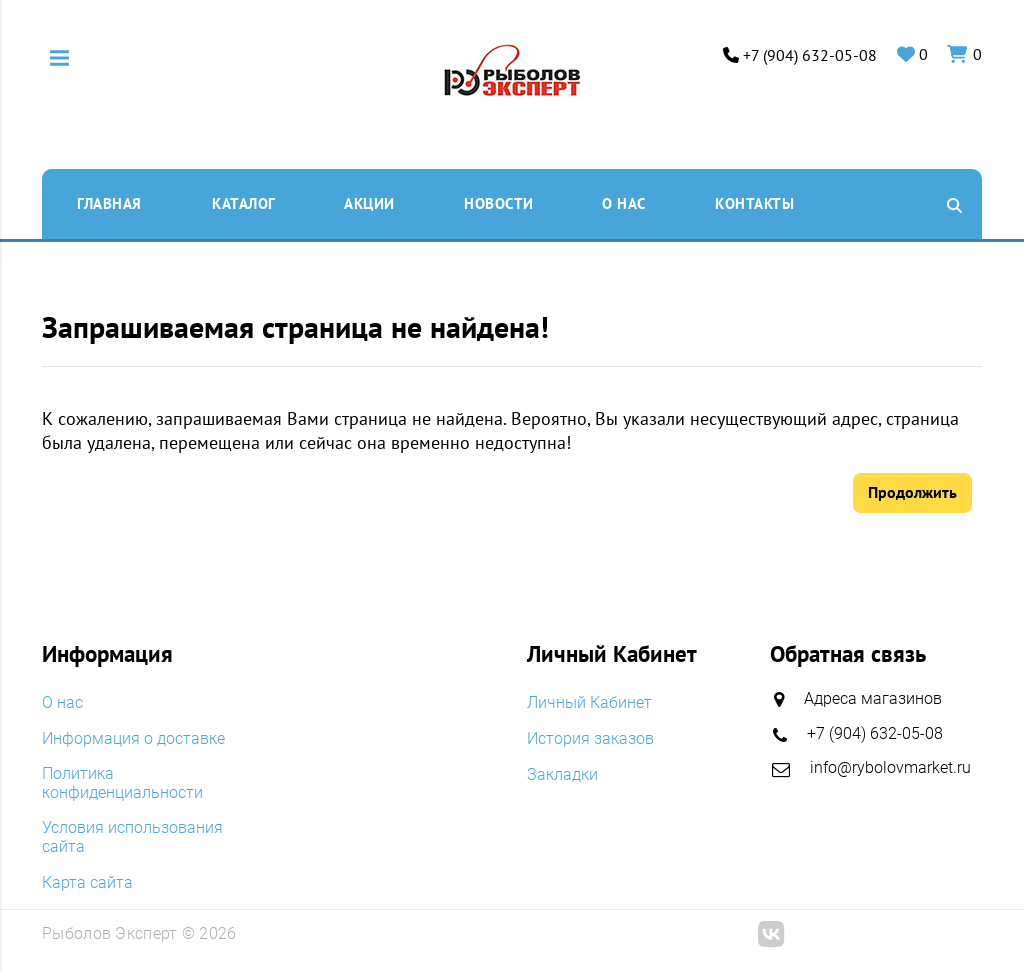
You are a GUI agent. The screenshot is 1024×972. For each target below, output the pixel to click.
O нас (624, 203)
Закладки (562, 772)
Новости (499, 203)
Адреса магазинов (873, 698)
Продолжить (912, 492)
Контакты (754, 203)
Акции (369, 203)
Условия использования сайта (132, 836)
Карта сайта (87, 880)
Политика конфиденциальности (122, 782)
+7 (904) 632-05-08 (810, 55)
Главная (109, 203)
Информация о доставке (133, 737)
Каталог (244, 203)
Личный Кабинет (589, 702)
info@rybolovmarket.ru (890, 766)
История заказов (590, 737)
